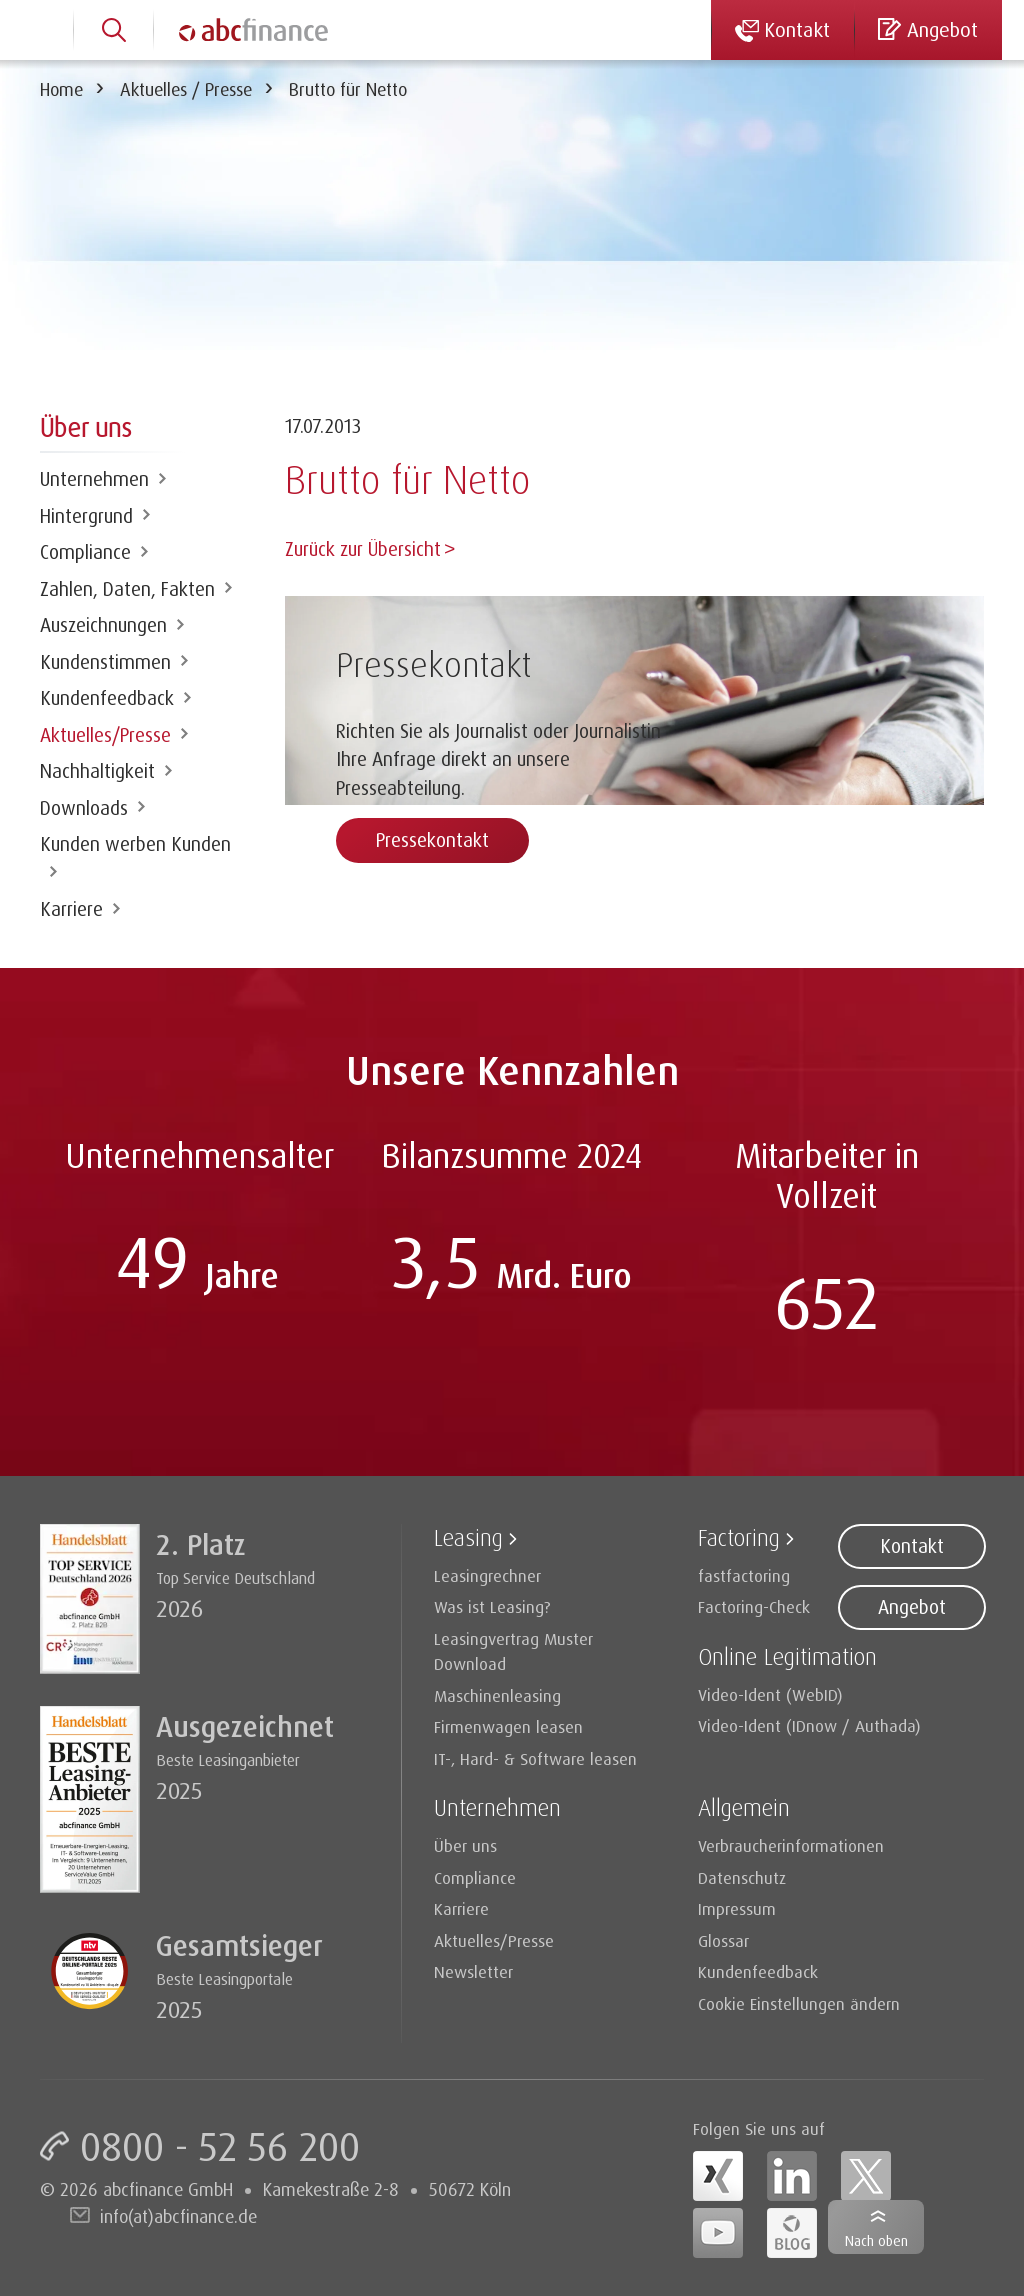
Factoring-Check (754, 1606)
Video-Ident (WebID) (770, 1694)
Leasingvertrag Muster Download (513, 1651)
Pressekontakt (432, 838)
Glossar (723, 1940)
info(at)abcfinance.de (178, 2216)
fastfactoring (744, 1575)
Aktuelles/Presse (105, 735)
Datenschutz (742, 1877)
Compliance (85, 552)
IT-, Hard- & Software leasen (535, 1758)
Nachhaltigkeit (97, 771)
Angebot (912, 1607)
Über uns (465, 1845)
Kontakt (912, 1546)
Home (61, 89)
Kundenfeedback (107, 698)
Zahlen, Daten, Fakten (127, 589)
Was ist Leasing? (492, 1606)
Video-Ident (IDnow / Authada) (809, 1725)
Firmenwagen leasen (508, 1726)
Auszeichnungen (103, 625)
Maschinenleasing (497, 1695)
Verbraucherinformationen (791, 1845)
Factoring (739, 1537)
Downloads (84, 808)
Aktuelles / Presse (186, 89)
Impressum (737, 1908)
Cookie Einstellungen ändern (799, 2003)
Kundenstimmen (105, 662)
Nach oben (876, 2240)
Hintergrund (86, 516)
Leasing (468, 1537)
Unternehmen (94, 479)
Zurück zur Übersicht (363, 549)
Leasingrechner (487, 1575)
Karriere (71, 909)
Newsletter (473, 1971)
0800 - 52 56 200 (220, 2146)
